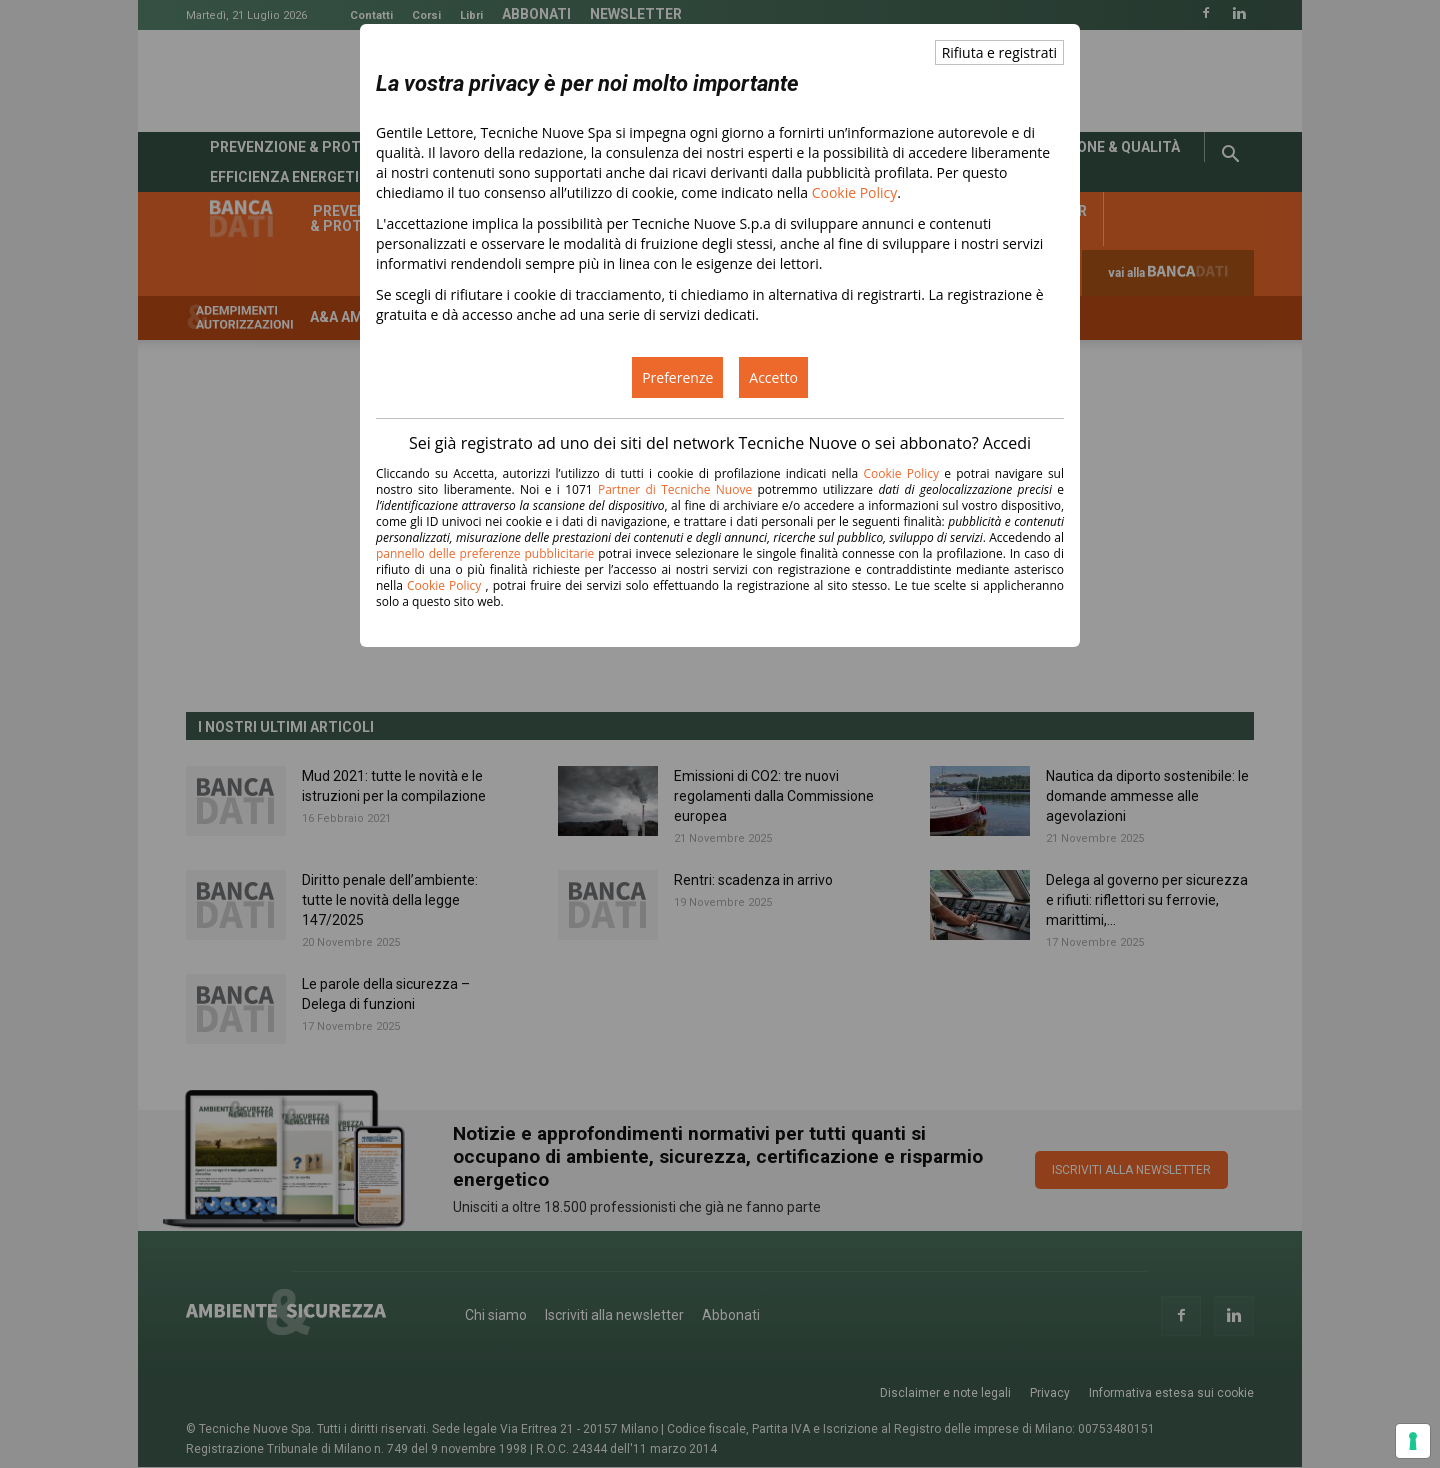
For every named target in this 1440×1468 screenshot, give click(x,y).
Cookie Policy (855, 192)
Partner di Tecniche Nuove (678, 489)
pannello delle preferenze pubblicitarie (485, 553)
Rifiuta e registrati (999, 52)
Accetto (773, 377)
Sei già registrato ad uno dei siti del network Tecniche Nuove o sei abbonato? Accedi (720, 443)
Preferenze (677, 377)
